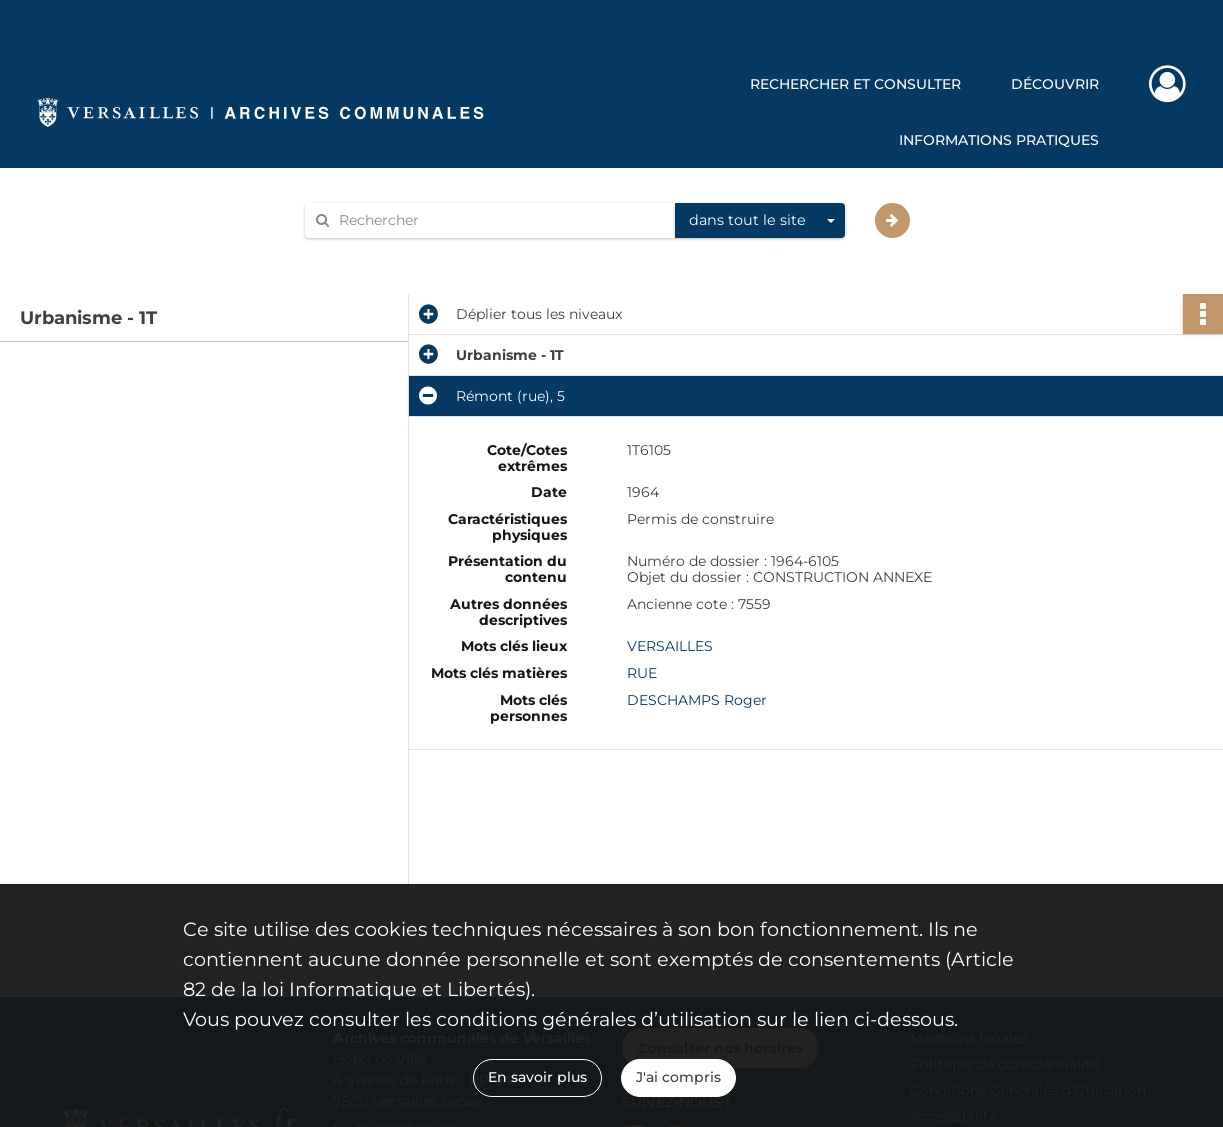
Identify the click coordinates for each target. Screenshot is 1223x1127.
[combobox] (760, 221)
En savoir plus (537, 1077)
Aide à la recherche (384, 254)
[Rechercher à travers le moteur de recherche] (500, 220)
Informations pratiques (999, 140)
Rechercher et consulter (855, 84)
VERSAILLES (670, 646)
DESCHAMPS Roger (697, 700)
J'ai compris (678, 1077)
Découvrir (1055, 84)
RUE (642, 673)
